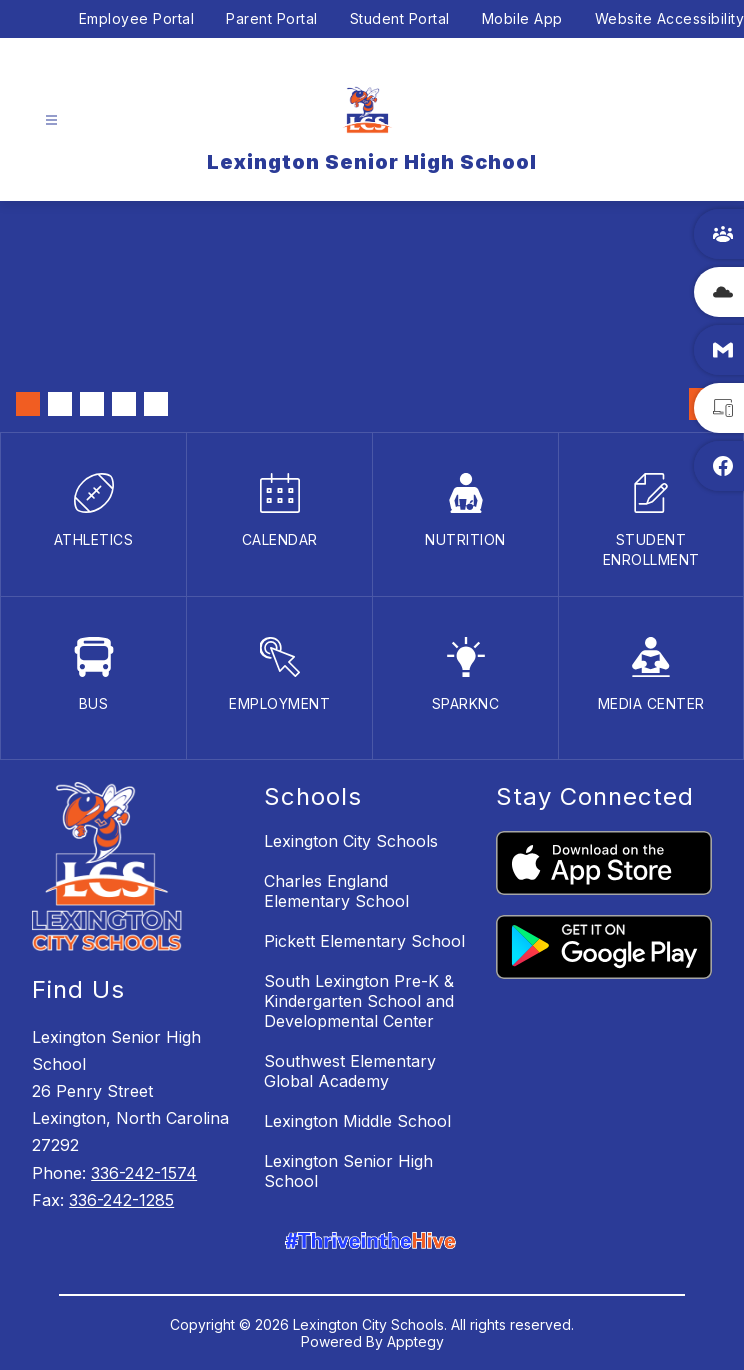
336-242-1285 (121, 1200)
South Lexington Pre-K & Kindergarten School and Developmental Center (359, 1001)
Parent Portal (272, 18)
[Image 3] (92, 404)
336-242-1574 (144, 1173)
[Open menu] (51, 120)
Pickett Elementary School (364, 941)
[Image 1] (28, 404)
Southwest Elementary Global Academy (350, 1071)
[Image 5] (156, 404)
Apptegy (415, 1341)
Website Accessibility (670, 18)
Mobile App (522, 18)
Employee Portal (137, 18)
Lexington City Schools (351, 841)
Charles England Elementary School (336, 891)
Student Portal (400, 18)
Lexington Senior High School (348, 1171)
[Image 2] (60, 404)
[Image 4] (124, 404)
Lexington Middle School (357, 1121)
